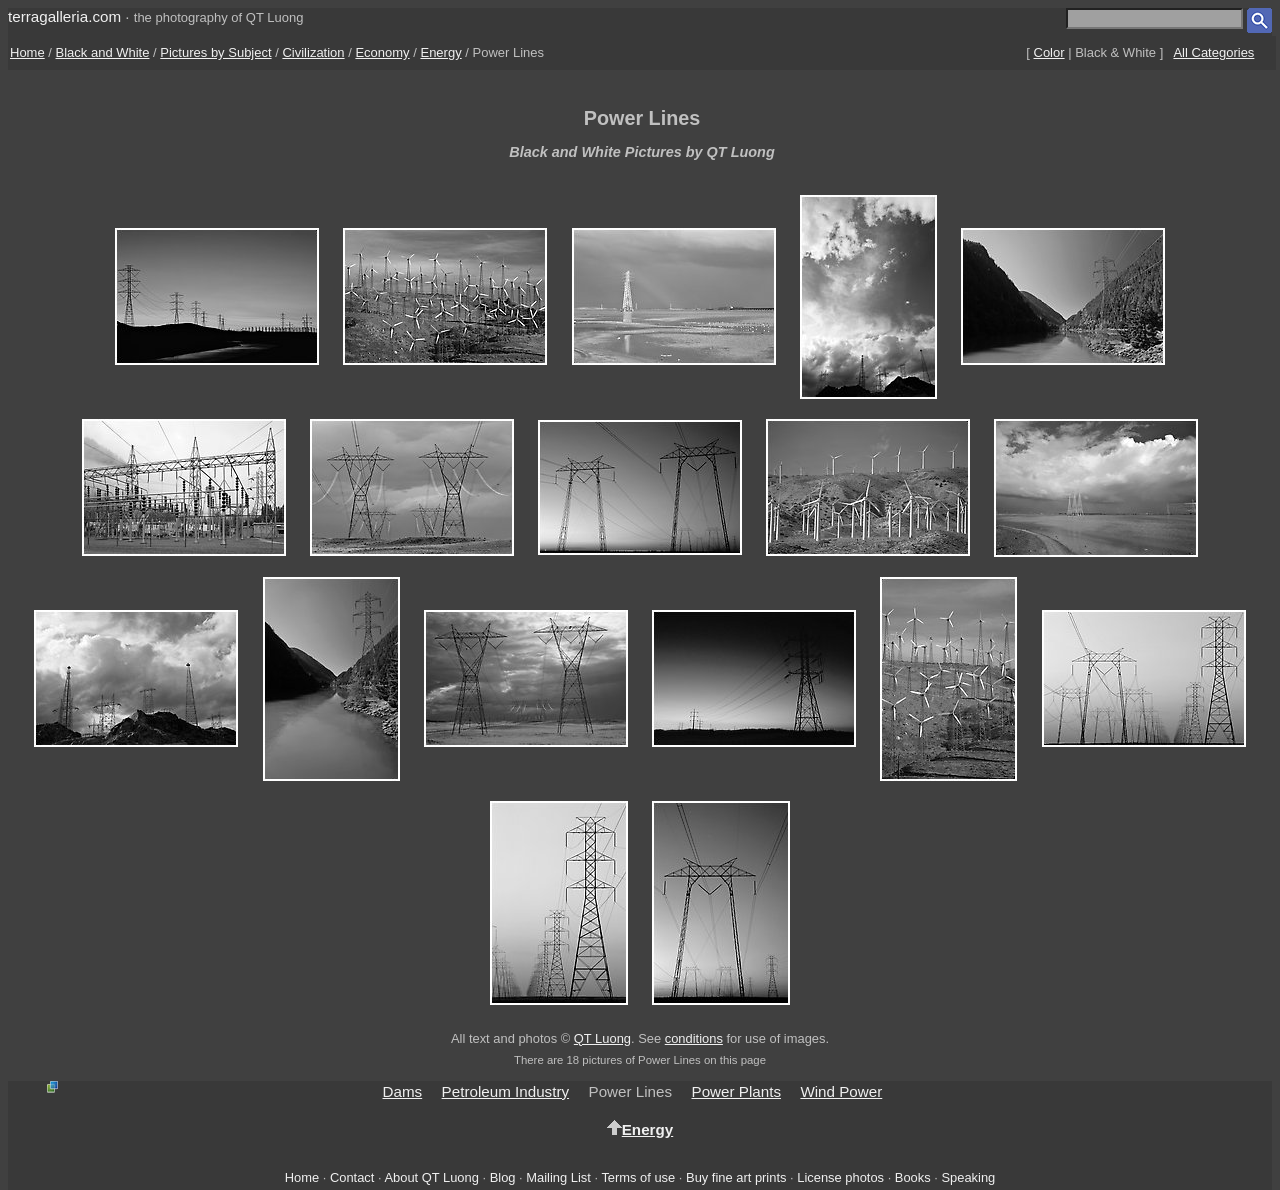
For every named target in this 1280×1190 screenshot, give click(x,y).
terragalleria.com (64, 16)
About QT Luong (431, 1177)
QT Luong (602, 1038)
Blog (503, 1177)
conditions (694, 1038)
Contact (352, 1177)
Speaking (968, 1177)
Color (1049, 52)
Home (27, 52)
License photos (840, 1177)
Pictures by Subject (215, 52)
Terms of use (638, 1177)
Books (913, 1177)
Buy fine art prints (736, 1177)
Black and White (103, 52)
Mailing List (558, 1177)
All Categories (1213, 52)
